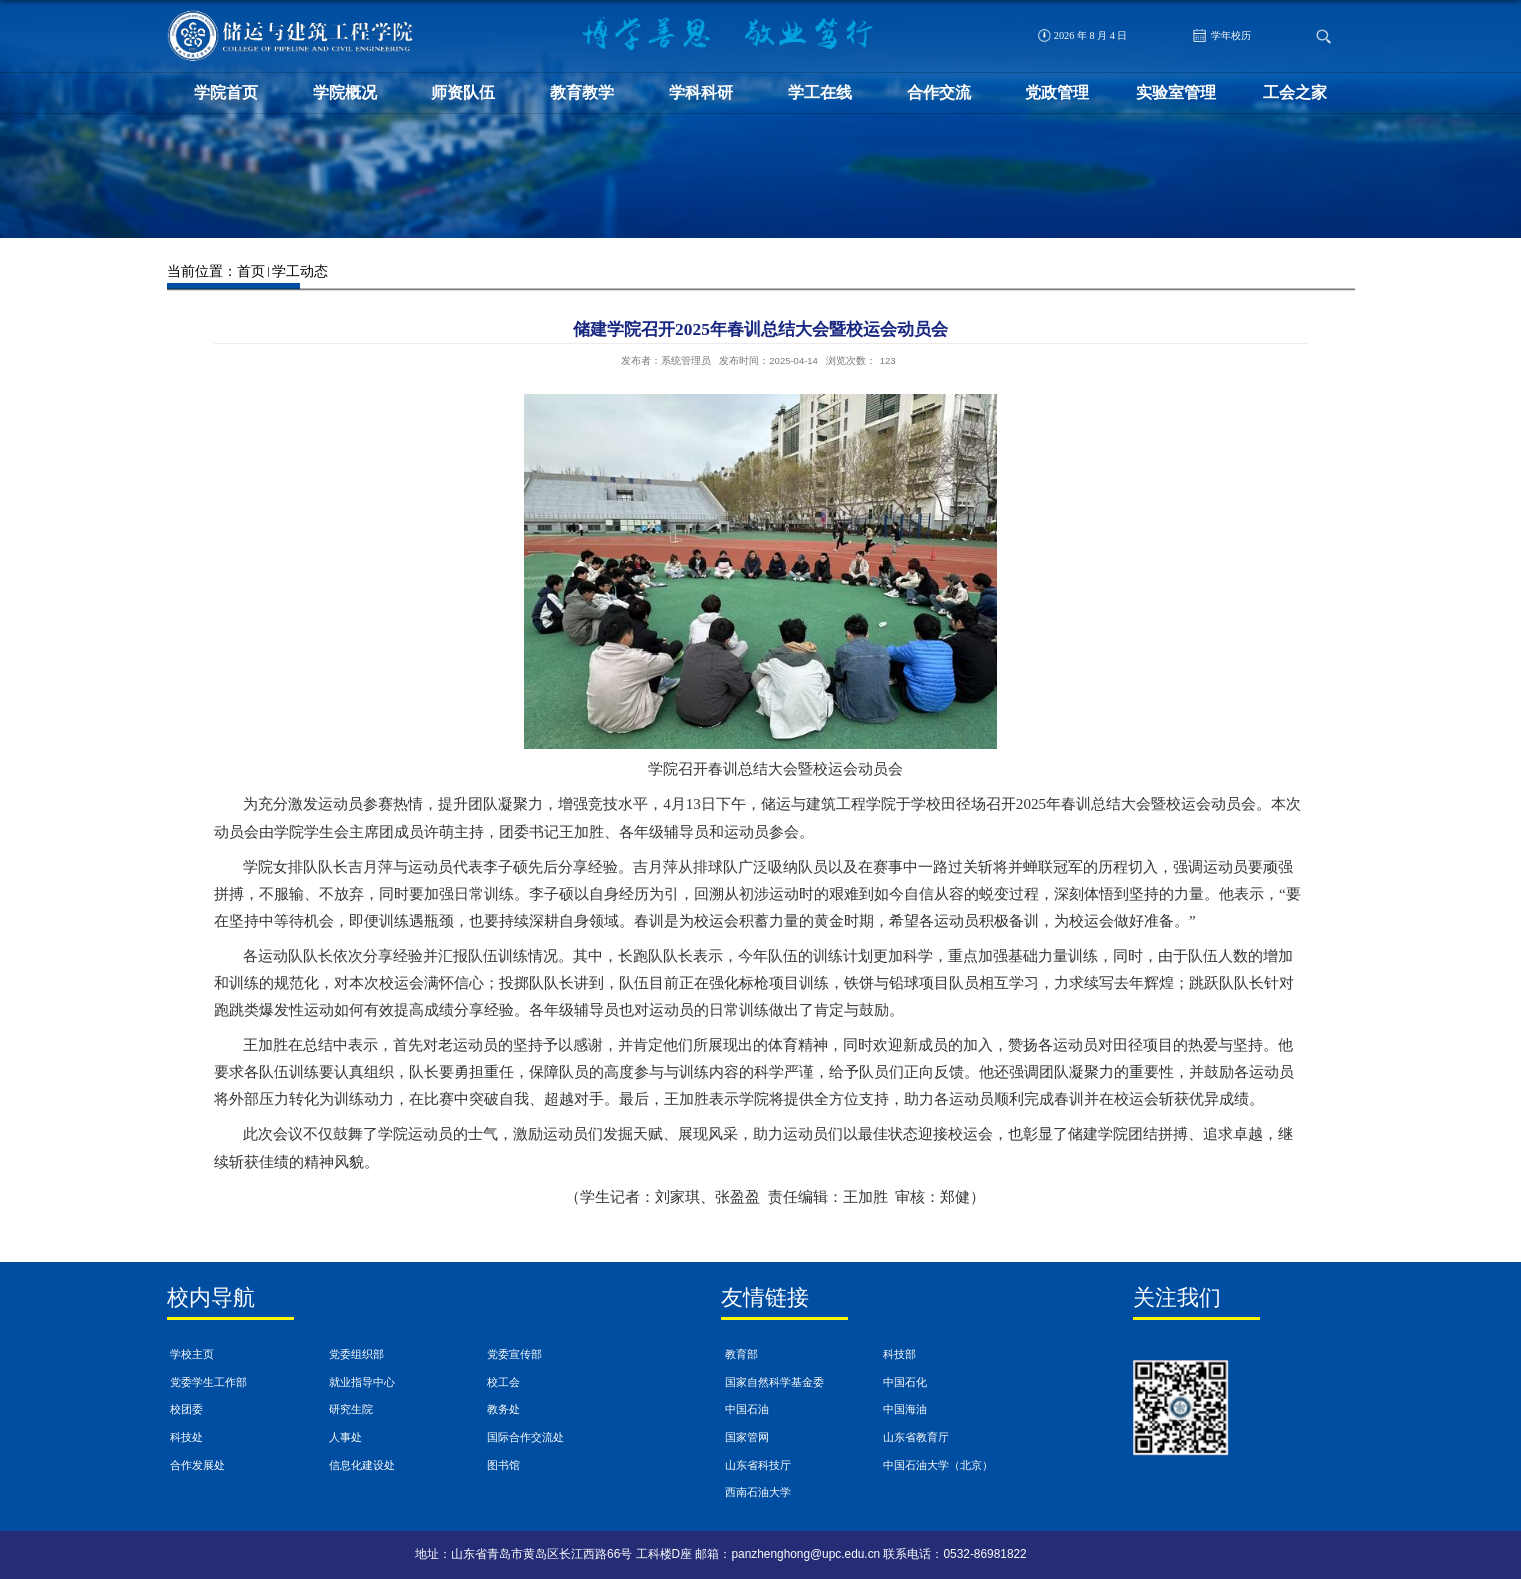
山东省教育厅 (916, 1437)
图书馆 (503, 1465)
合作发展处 (197, 1465)
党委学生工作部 (208, 1382)
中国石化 (905, 1382)
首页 (251, 271)
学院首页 (226, 92)
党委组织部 (356, 1354)
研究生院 (351, 1409)
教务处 (503, 1409)
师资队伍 (463, 92)
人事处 (345, 1437)
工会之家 (1295, 92)
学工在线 (820, 92)
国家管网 (747, 1437)
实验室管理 (1176, 92)
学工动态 (300, 271)
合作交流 (939, 92)
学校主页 (192, 1354)
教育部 (741, 1354)
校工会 (503, 1382)
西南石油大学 (758, 1492)
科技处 (186, 1437)
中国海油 (905, 1409)
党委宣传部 (514, 1354)
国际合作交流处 (525, 1437)
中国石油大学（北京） (938, 1465)
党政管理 (1057, 92)
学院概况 (345, 92)
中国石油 (747, 1409)
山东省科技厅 (758, 1465)
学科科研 (701, 92)
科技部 (899, 1354)
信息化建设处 (362, 1465)
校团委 (186, 1409)
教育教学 (582, 92)
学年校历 (1222, 35)
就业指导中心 (362, 1382)
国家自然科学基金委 (774, 1382)
